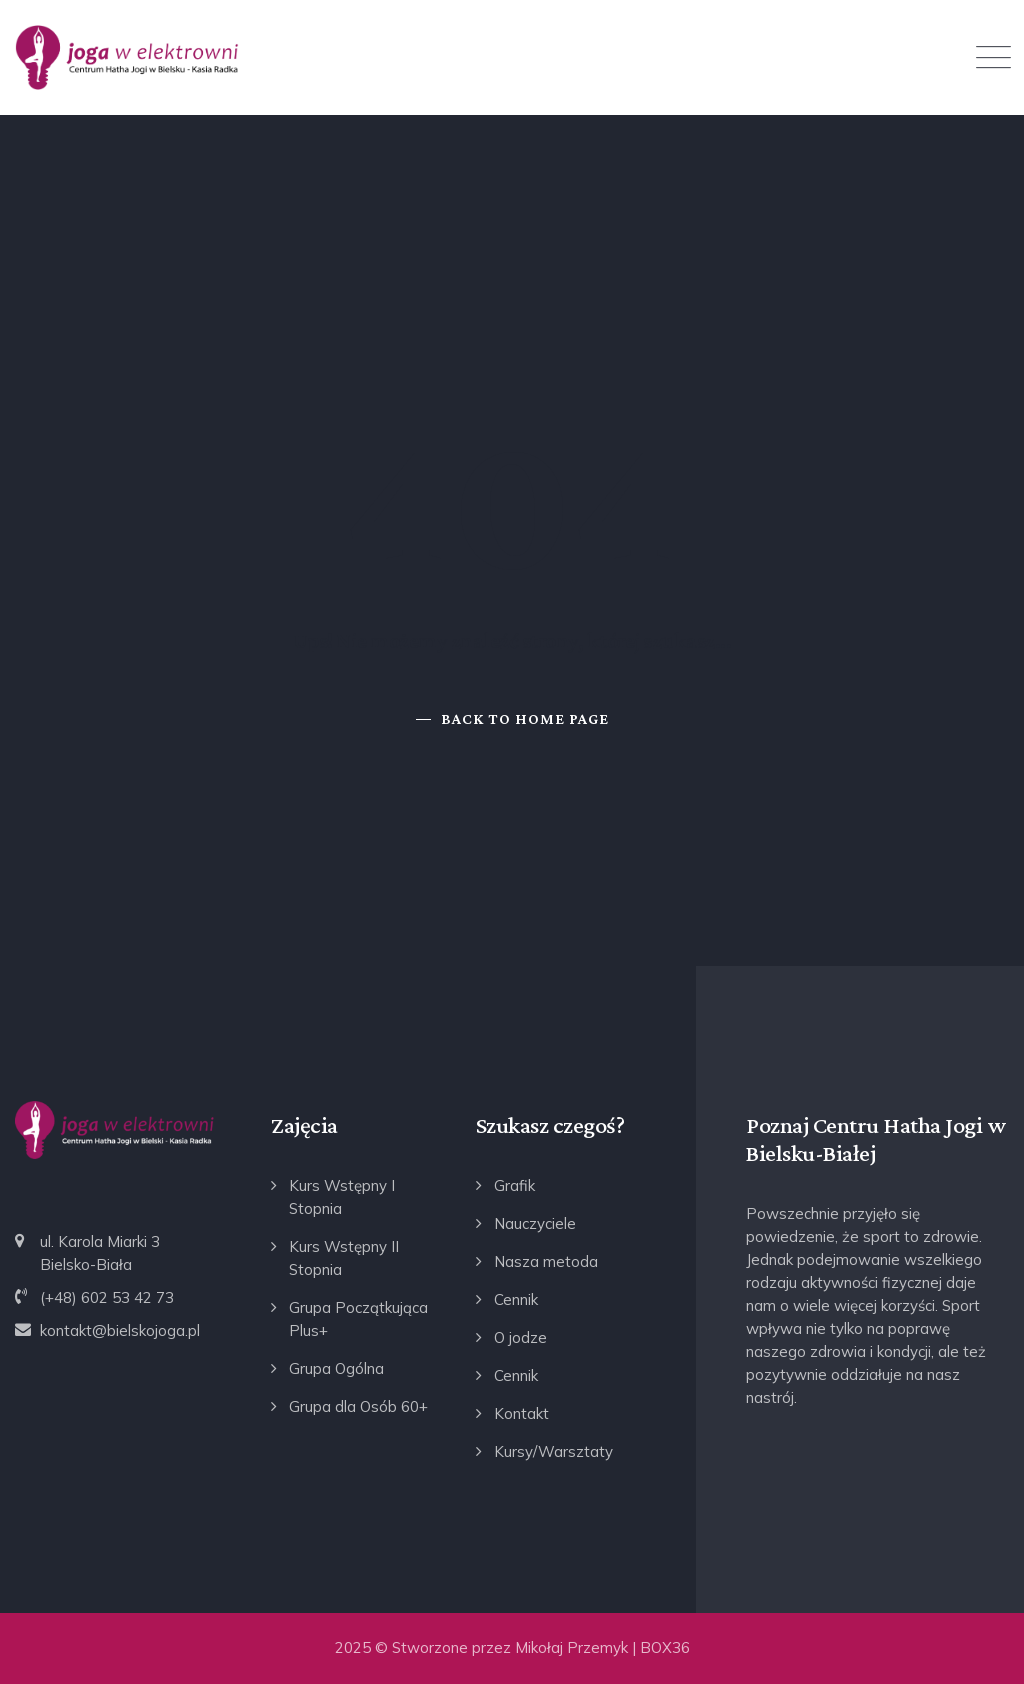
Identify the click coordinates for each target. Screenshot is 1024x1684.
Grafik (514, 1185)
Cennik (516, 1299)
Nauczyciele (535, 1223)
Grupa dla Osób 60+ (358, 1406)
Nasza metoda (546, 1261)
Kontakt (521, 1413)
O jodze (520, 1337)
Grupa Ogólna (336, 1368)
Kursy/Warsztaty (553, 1451)
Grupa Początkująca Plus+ (358, 1319)
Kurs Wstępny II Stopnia (344, 1258)
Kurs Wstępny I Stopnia (342, 1197)
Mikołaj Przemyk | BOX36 (602, 1647)
